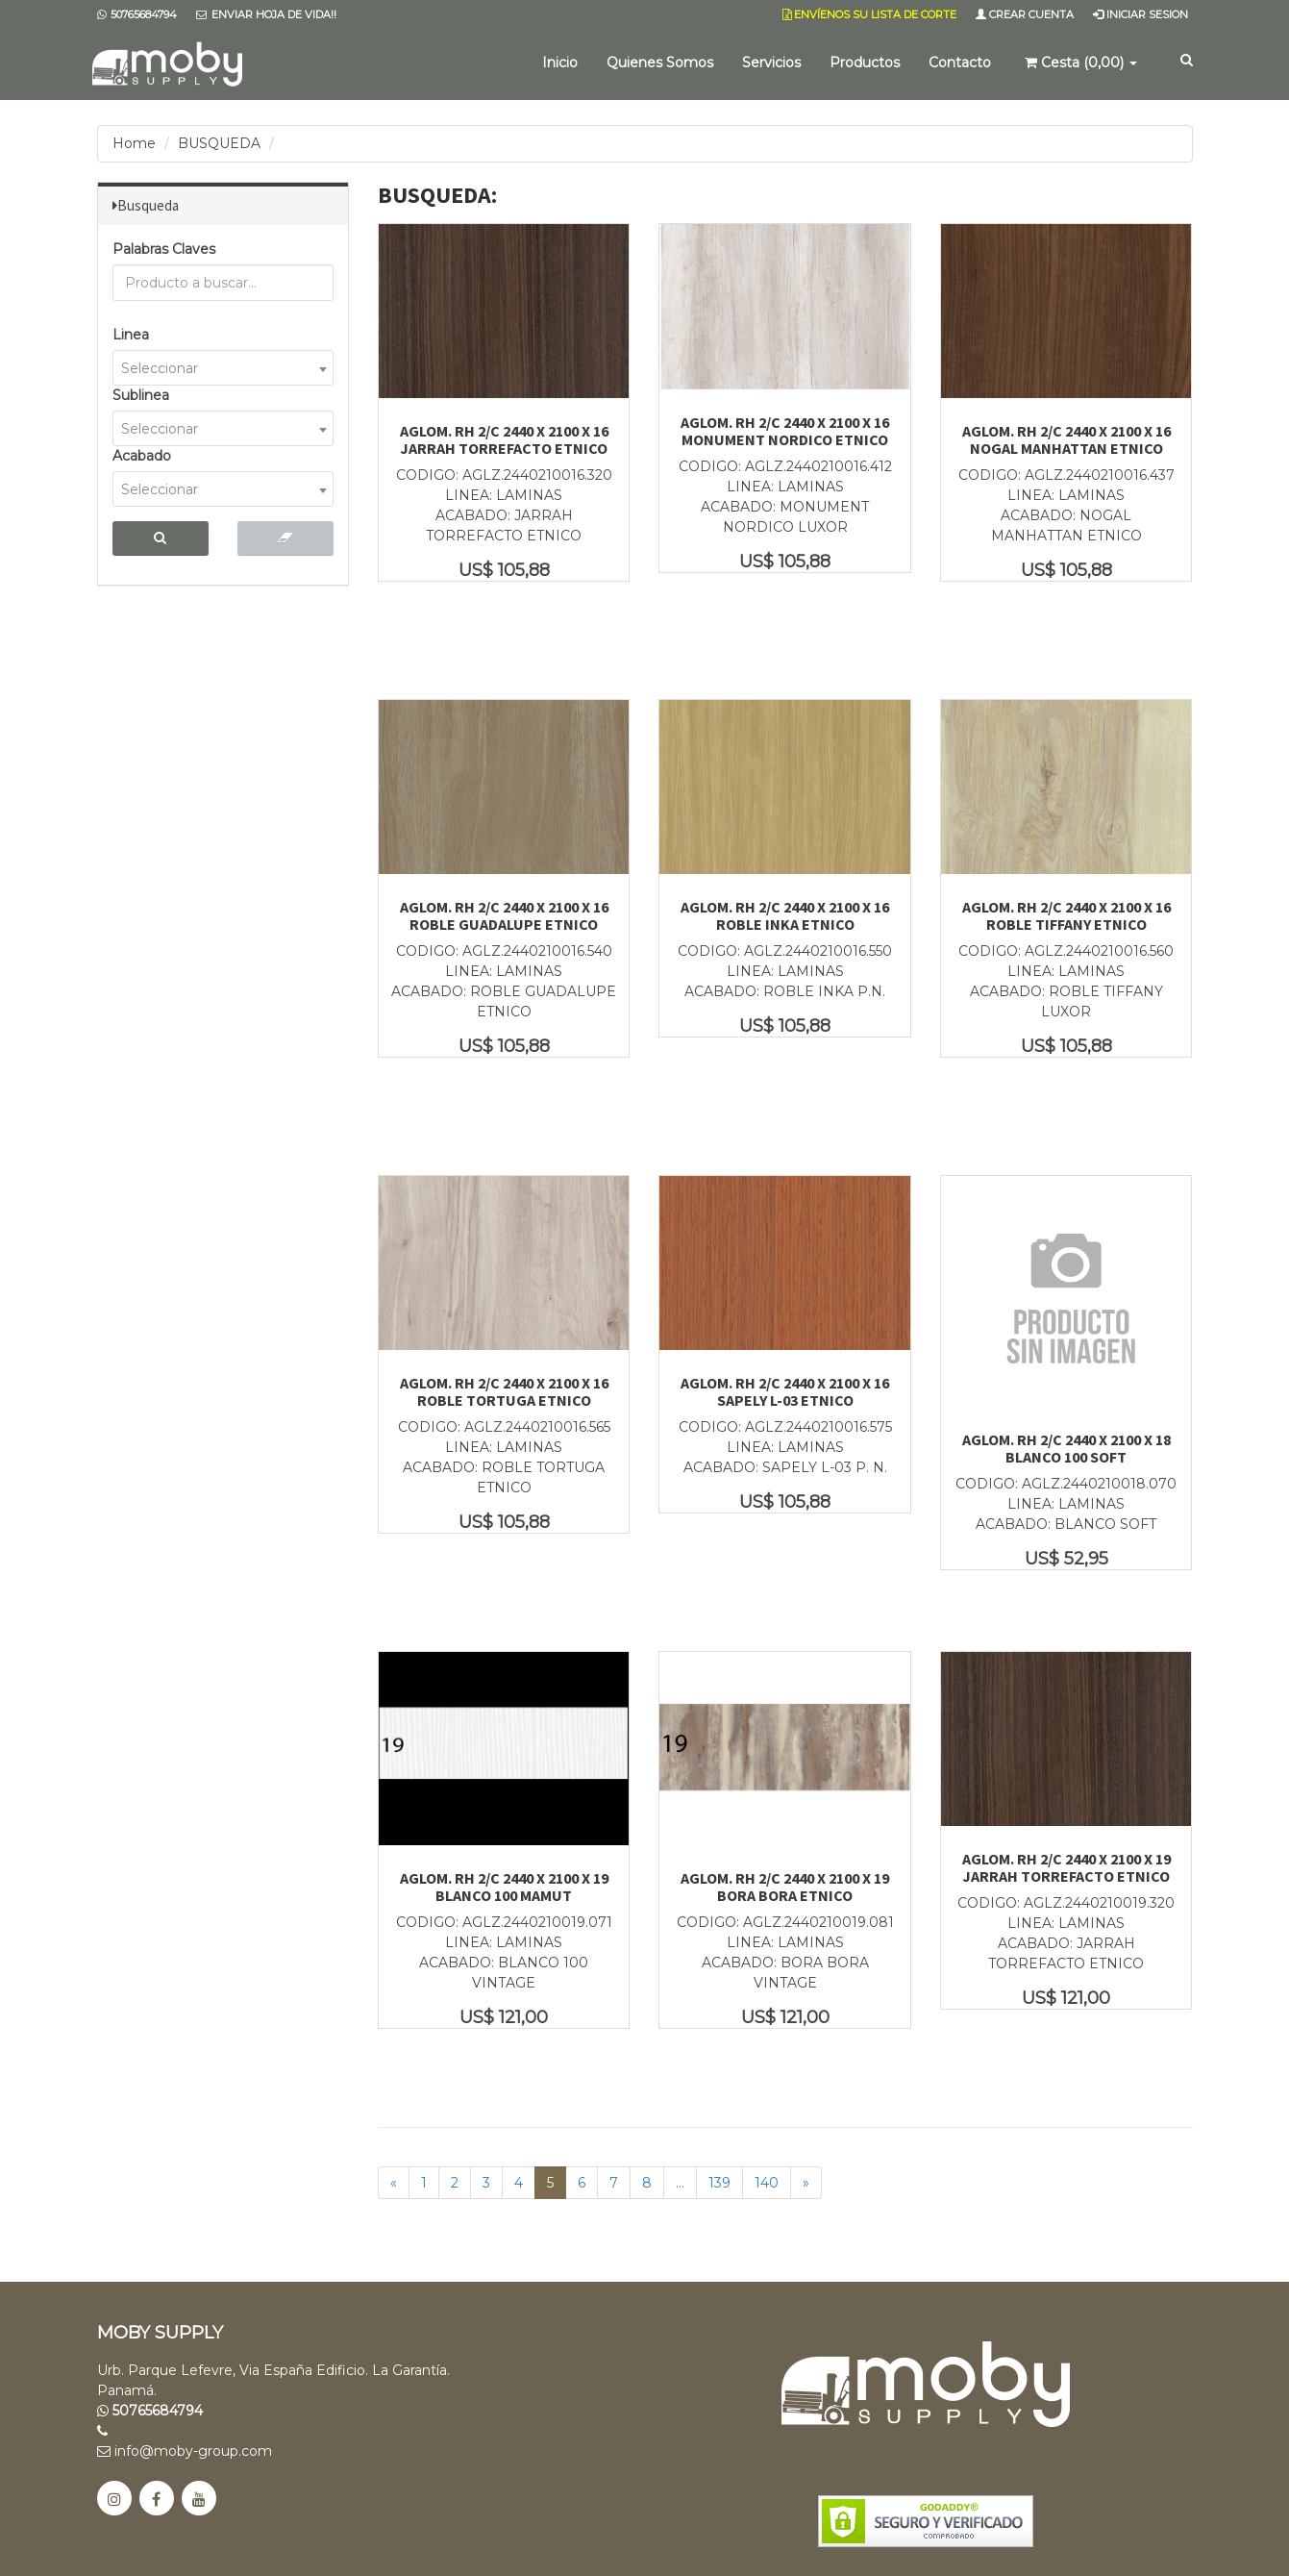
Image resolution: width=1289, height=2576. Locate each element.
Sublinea (140, 395)
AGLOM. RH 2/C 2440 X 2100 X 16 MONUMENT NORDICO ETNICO (785, 431)
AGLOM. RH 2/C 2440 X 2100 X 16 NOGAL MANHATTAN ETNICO (1066, 439)
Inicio (560, 62)
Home (134, 143)
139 (719, 2182)
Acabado (141, 455)
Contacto (960, 62)
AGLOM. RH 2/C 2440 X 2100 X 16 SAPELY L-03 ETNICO (785, 1391)
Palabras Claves (163, 249)
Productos (865, 62)
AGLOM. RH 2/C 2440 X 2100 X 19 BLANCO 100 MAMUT (504, 1886)
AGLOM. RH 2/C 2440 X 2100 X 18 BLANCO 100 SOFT (1066, 1448)
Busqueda (148, 205)
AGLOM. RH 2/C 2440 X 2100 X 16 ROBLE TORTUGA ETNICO (504, 1391)
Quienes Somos (660, 62)
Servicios (771, 62)
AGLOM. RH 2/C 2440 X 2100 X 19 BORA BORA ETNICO (785, 1886)
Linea (130, 334)
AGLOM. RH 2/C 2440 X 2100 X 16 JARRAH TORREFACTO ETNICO (504, 439)
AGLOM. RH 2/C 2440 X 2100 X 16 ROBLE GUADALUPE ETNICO (504, 915)
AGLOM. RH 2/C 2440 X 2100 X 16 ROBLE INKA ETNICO (785, 915)
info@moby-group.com (184, 2451)
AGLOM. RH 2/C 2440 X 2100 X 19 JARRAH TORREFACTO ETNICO (1066, 1867)
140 (767, 2182)
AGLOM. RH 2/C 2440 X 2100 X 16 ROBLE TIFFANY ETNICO (1066, 915)
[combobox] (223, 368)
